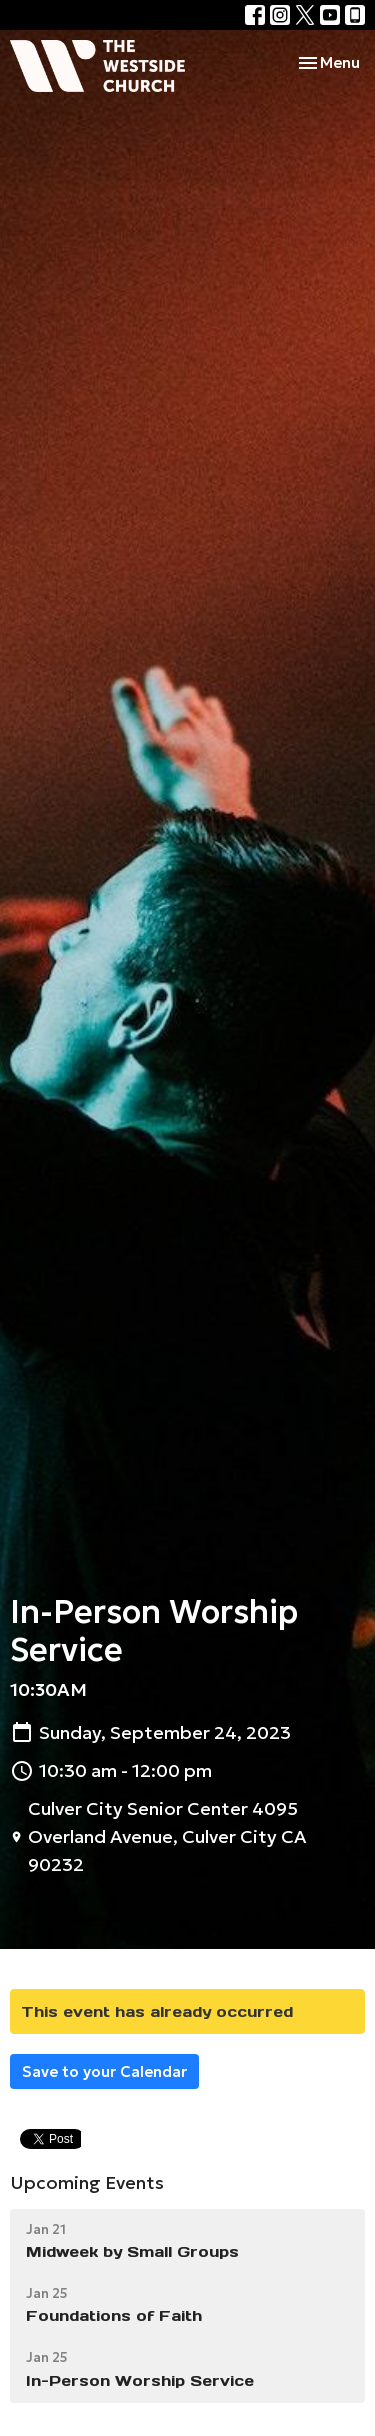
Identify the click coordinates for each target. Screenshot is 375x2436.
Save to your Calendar (104, 2071)
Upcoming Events (87, 2182)
